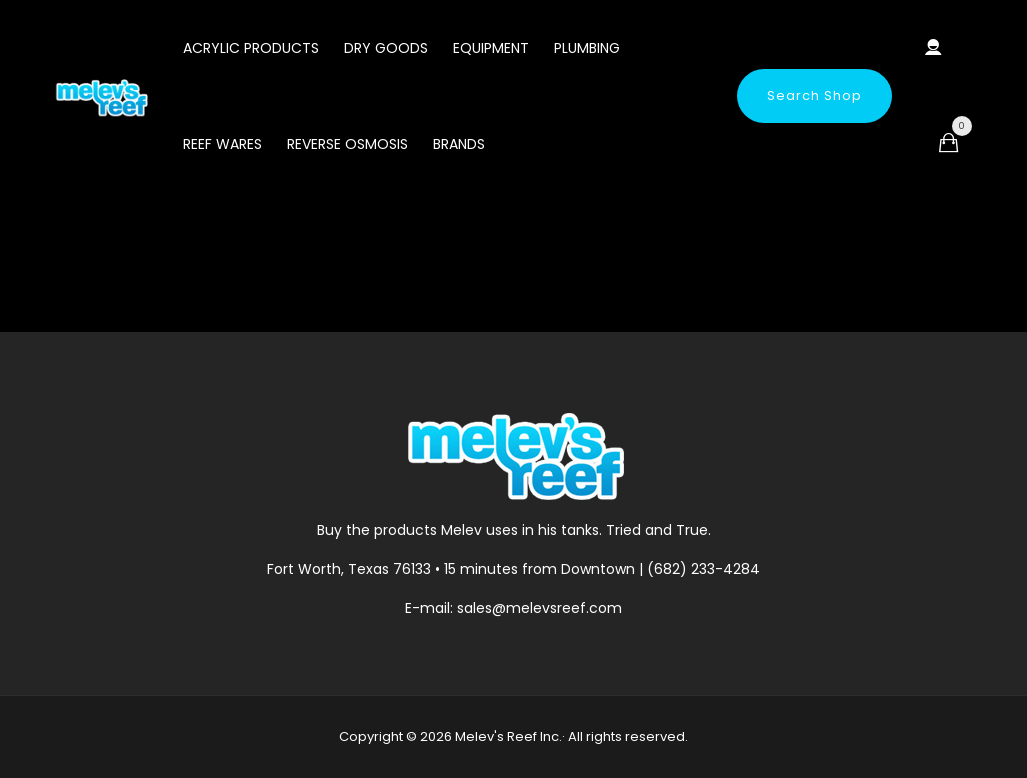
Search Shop (814, 95)
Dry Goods (386, 48)
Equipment (491, 48)
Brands (459, 144)
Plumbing (587, 48)
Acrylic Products (251, 48)
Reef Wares (222, 144)
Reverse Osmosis (347, 144)
